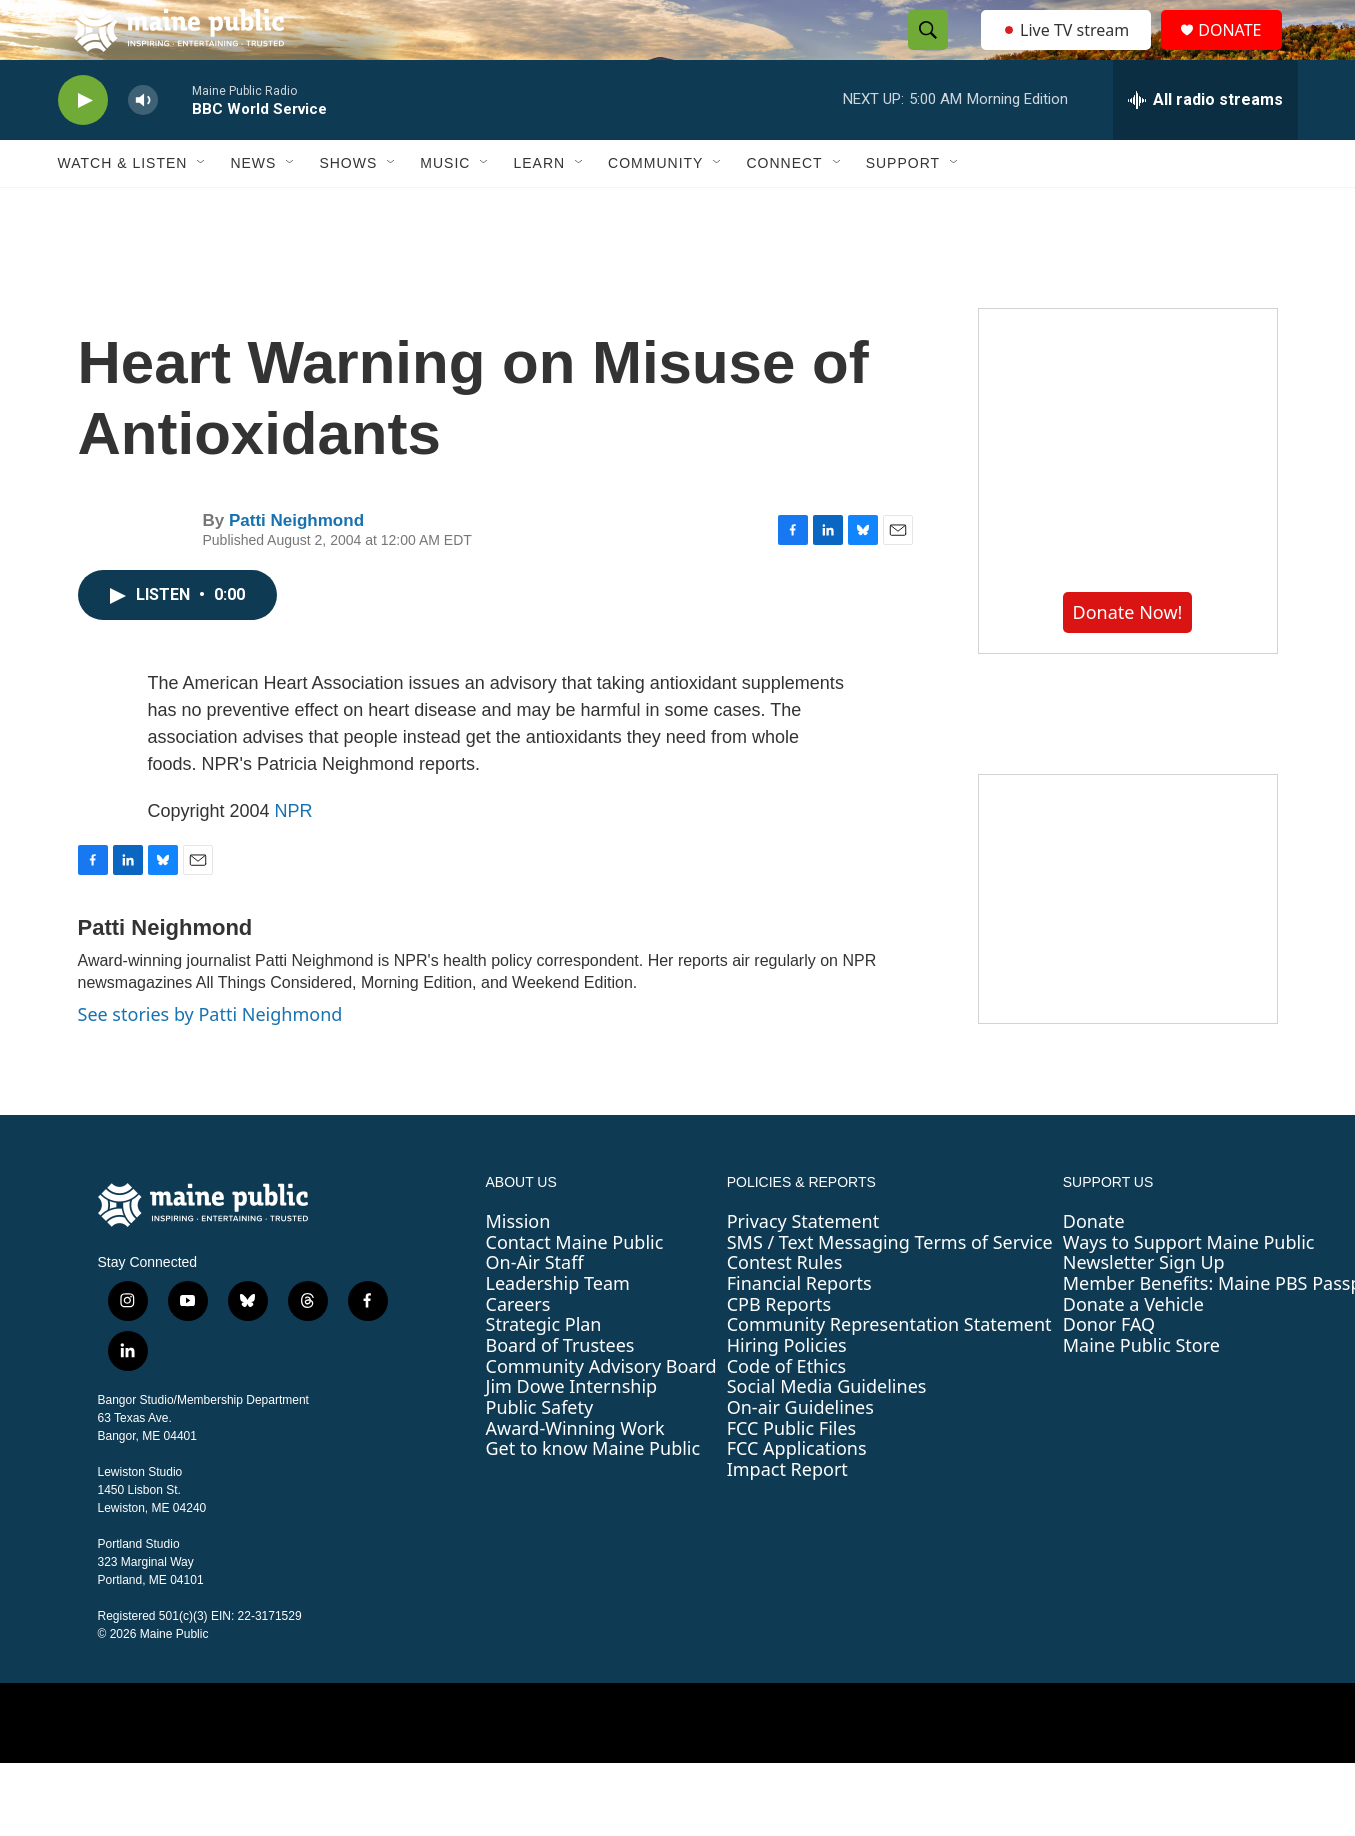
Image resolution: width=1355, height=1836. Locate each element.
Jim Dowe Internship (572, 1431)
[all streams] (1205, 145)
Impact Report (787, 1514)
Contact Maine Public (575, 1287)
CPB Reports (779, 1349)
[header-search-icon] (923, 53)
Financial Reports (799, 1328)
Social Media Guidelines (827, 1431)
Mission (518, 1266)
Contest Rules (785, 1307)
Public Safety (540, 1452)
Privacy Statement (803, 1266)
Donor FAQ (1109, 1369)
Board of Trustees (560, 1390)
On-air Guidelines (800, 1452)
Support (903, 208)
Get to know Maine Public (593, 1493)
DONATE (1241, 52)
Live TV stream (1068, 52)
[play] (83, 145)
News (253, 208)
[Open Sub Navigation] (202, 208)
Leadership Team (558, 1328)
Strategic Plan (544, 1369)
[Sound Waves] (1128, 944)
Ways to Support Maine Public (1189, 1287)
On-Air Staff (535, 1307)
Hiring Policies (787, 1390)
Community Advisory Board (601, 1411)
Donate (1094, 1266)
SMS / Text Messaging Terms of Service (890, 1287)
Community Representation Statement (889, 1369)
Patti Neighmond (296, 565)
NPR (294, 856)
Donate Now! (1128, 657)
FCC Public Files (792, 1473)
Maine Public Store (1141, 1390)
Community (655, 208)
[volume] (143, 145)
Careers (518, 1349)
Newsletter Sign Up (1144, 1307)
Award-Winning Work (575, 1473)
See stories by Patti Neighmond (210, 1059)
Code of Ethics (786, 1411)
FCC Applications (797, 1493)
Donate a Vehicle (1133, 1349)
